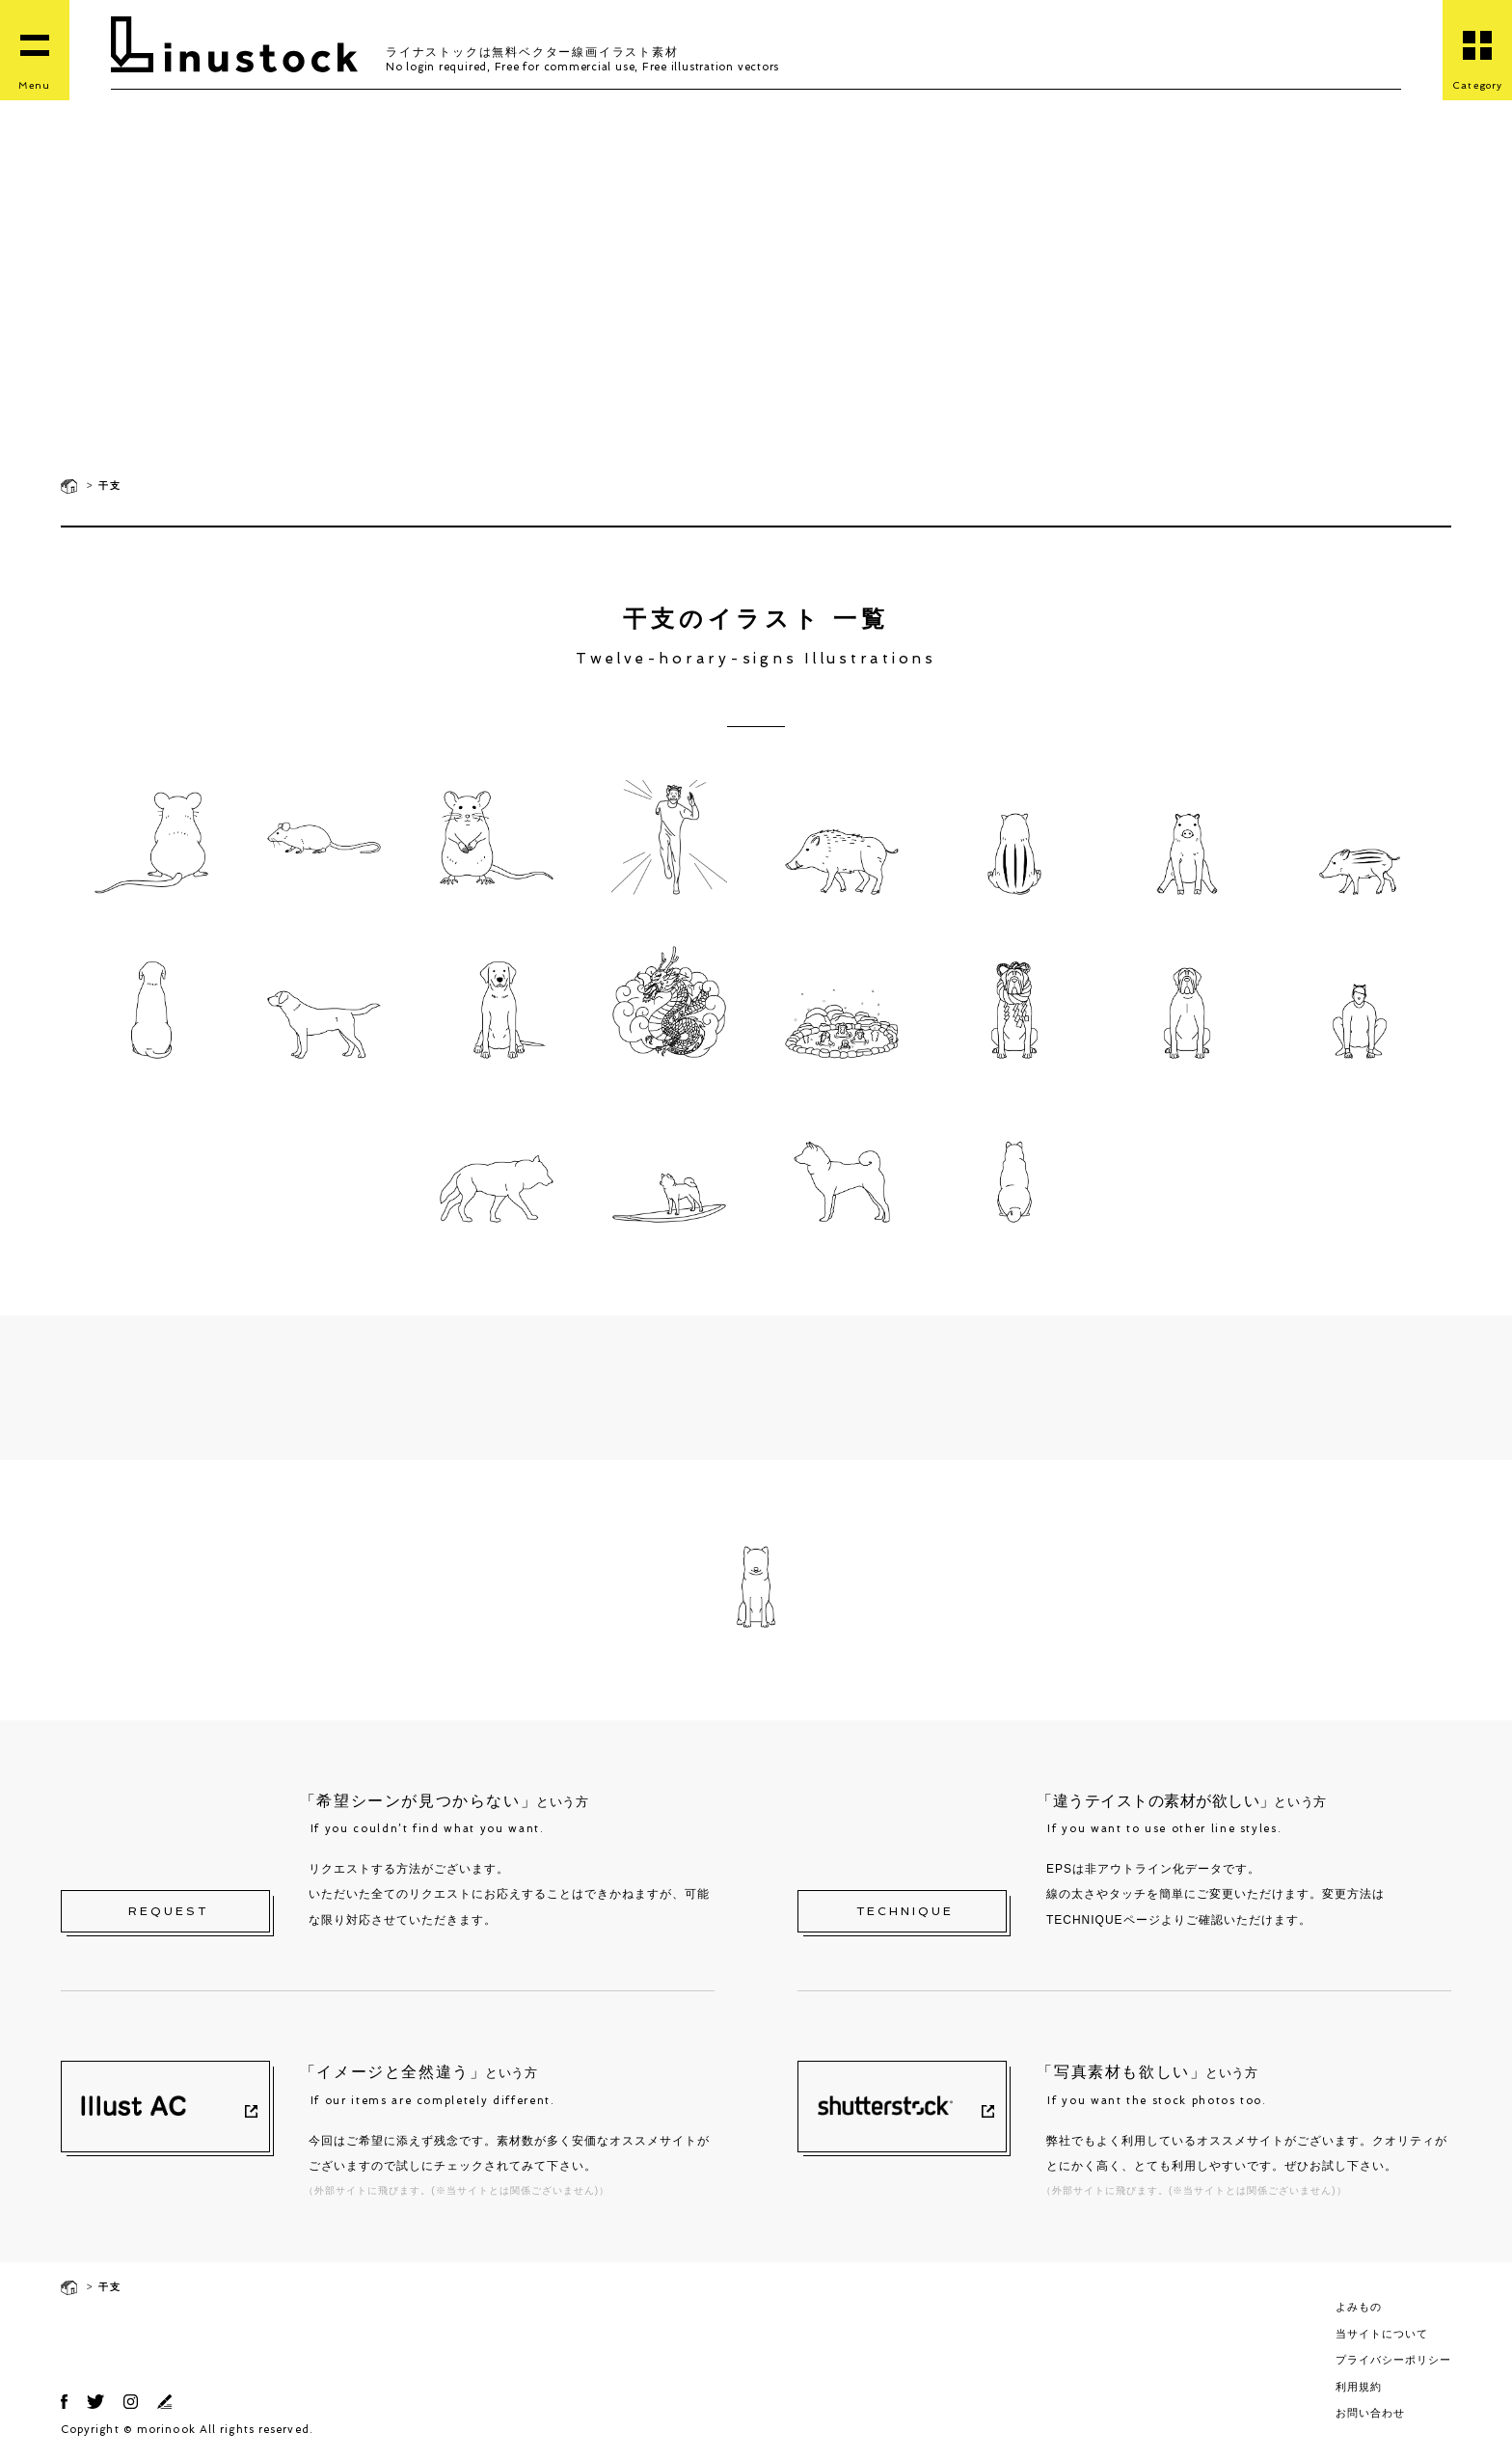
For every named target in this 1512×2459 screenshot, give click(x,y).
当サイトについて (1382, 2333)
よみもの (1359, 2306)
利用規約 (1359, 2386)
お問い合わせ (1370, 2412)
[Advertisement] (756, 318)
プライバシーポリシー (1393, 2359)
